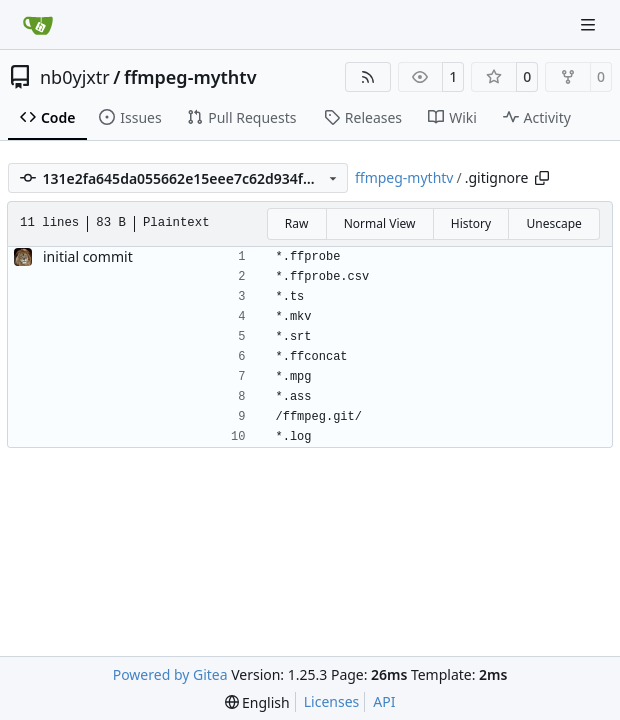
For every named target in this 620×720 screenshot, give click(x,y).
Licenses (332, 701)
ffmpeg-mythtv (190, 77)
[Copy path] (542, 178)
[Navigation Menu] (590, 24)
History (471, 223)
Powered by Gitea (170, 674)
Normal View (380, 223)
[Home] (38, 25)
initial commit (88, 256)
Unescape (553, 223)
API (384, 701)
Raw (297, 223)
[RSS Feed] (368, 77)
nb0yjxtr (75, 77)
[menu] (257, 702)
